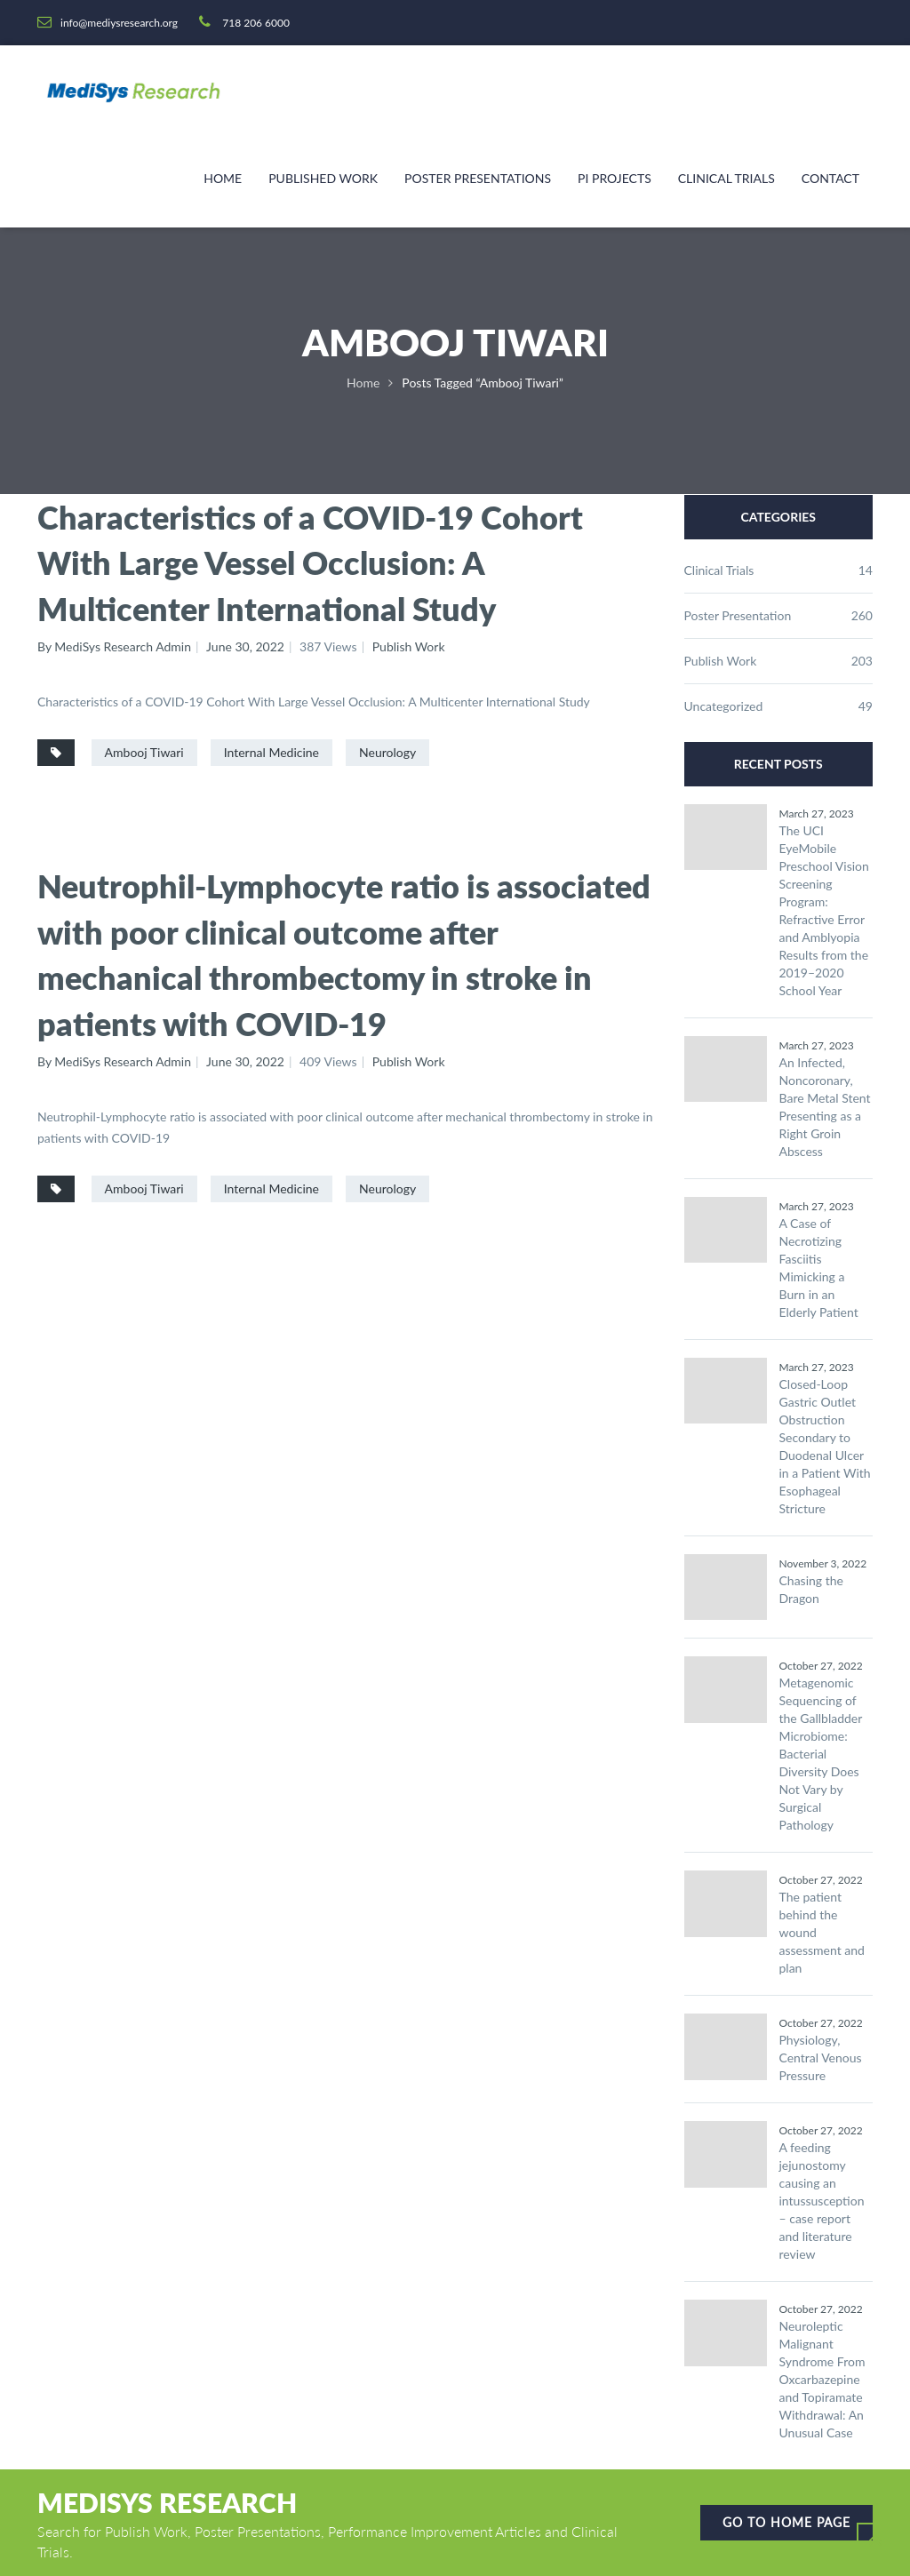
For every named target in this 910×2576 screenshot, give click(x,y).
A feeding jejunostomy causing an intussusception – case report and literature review (822, 2200)
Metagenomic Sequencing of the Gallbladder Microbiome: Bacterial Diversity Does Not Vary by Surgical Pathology (821, 1753)
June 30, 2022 (245, 646)
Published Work (323, 178)
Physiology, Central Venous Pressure (820, 2057)
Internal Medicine (271, 752)
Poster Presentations (477, 178)
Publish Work (408, 646)
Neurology (387, 752)
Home (223, 178)
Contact (830, 178)
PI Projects (614, 178)
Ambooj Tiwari (144, 752)
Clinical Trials (726, 178)
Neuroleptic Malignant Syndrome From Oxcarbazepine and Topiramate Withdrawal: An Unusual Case (822, 2379)
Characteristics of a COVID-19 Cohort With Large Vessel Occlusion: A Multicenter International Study (310, 563)
